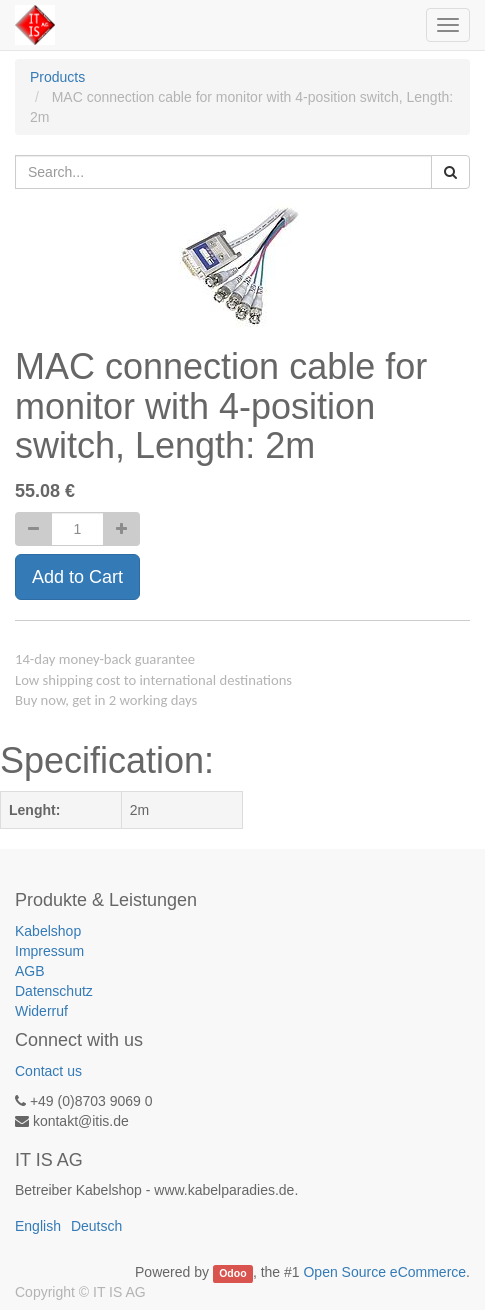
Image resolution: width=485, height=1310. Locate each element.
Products (57, 77)
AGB (30, 971)
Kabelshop (48, 931)
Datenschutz (54, 991)
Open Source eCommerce (384, 1272)
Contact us (48, 1071)
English (38, 1226)
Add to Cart (77, 577)
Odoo (232, 1273)
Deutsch (96, 1226)
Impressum (49, 951)
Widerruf (41, 1011)
